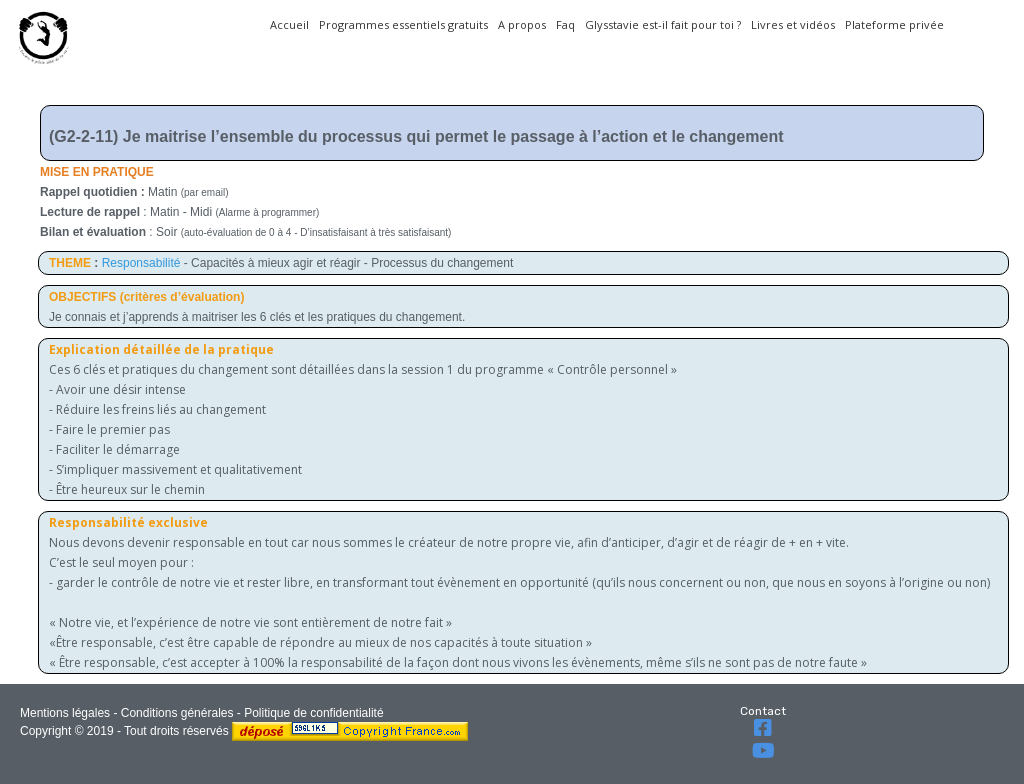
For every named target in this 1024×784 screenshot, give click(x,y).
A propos (522, 24)
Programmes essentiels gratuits (403, 24)
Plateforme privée (894, 24)
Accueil (289, 24)
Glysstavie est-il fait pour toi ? (663, 24)
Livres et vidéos (793, 24)
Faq (565, 24)
